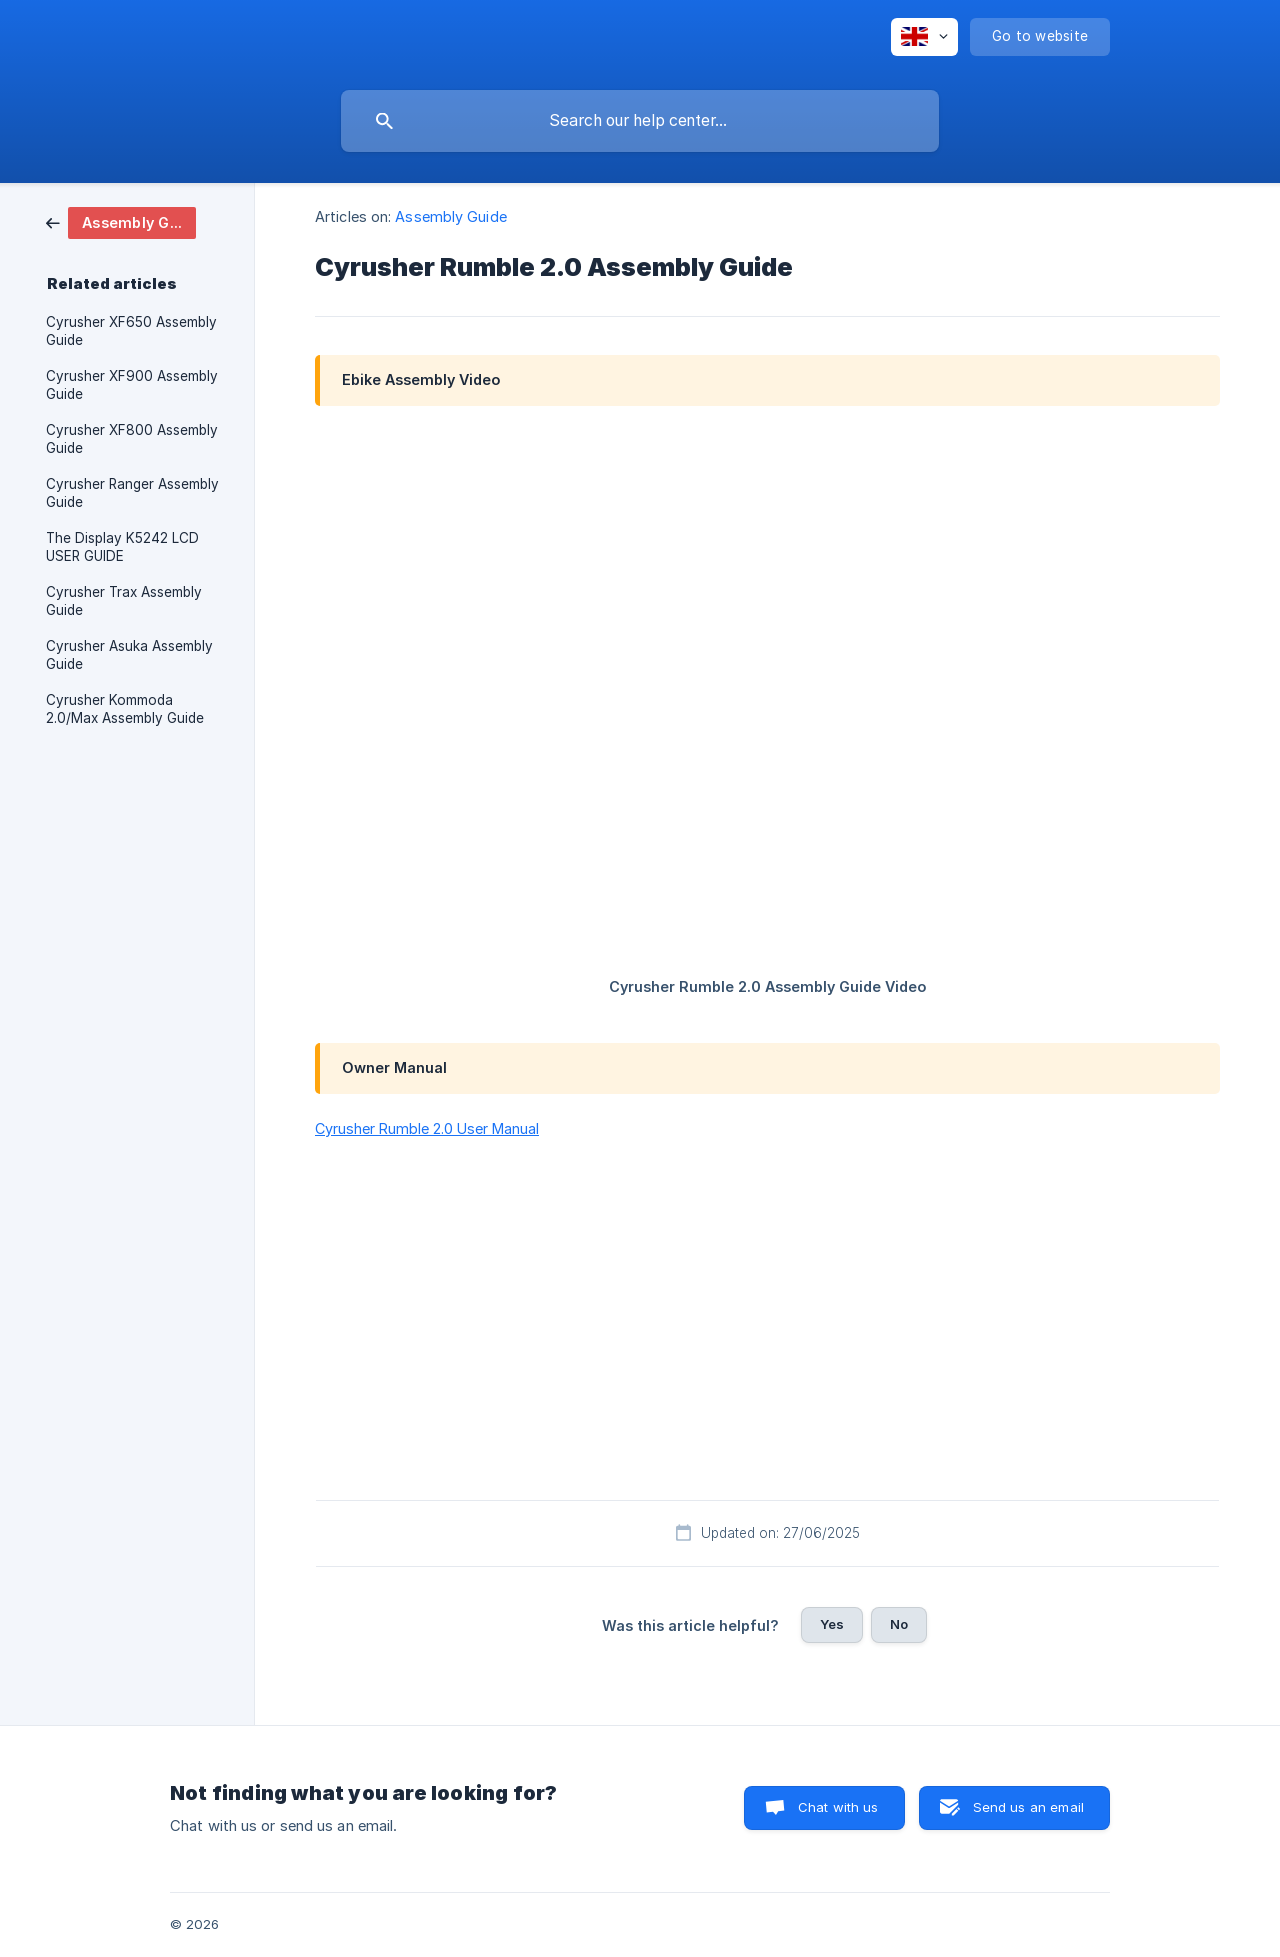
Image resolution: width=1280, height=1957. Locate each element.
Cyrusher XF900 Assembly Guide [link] (132, 385)
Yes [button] (832, 1624)
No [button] (899, 1624)
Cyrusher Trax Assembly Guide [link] (124, 601)
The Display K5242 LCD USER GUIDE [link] (122, 547)
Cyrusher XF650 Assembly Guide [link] (131, 331)
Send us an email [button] (1028, 1807)
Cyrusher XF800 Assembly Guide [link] (132, 439)
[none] (924, 37)
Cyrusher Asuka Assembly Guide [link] (129, 655)
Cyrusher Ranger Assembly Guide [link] (132, 493)
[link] (121, 221)
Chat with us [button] (838, 1807)
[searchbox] (640, 121)
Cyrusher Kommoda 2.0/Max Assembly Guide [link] (125, 709)
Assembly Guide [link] (450, 216)
